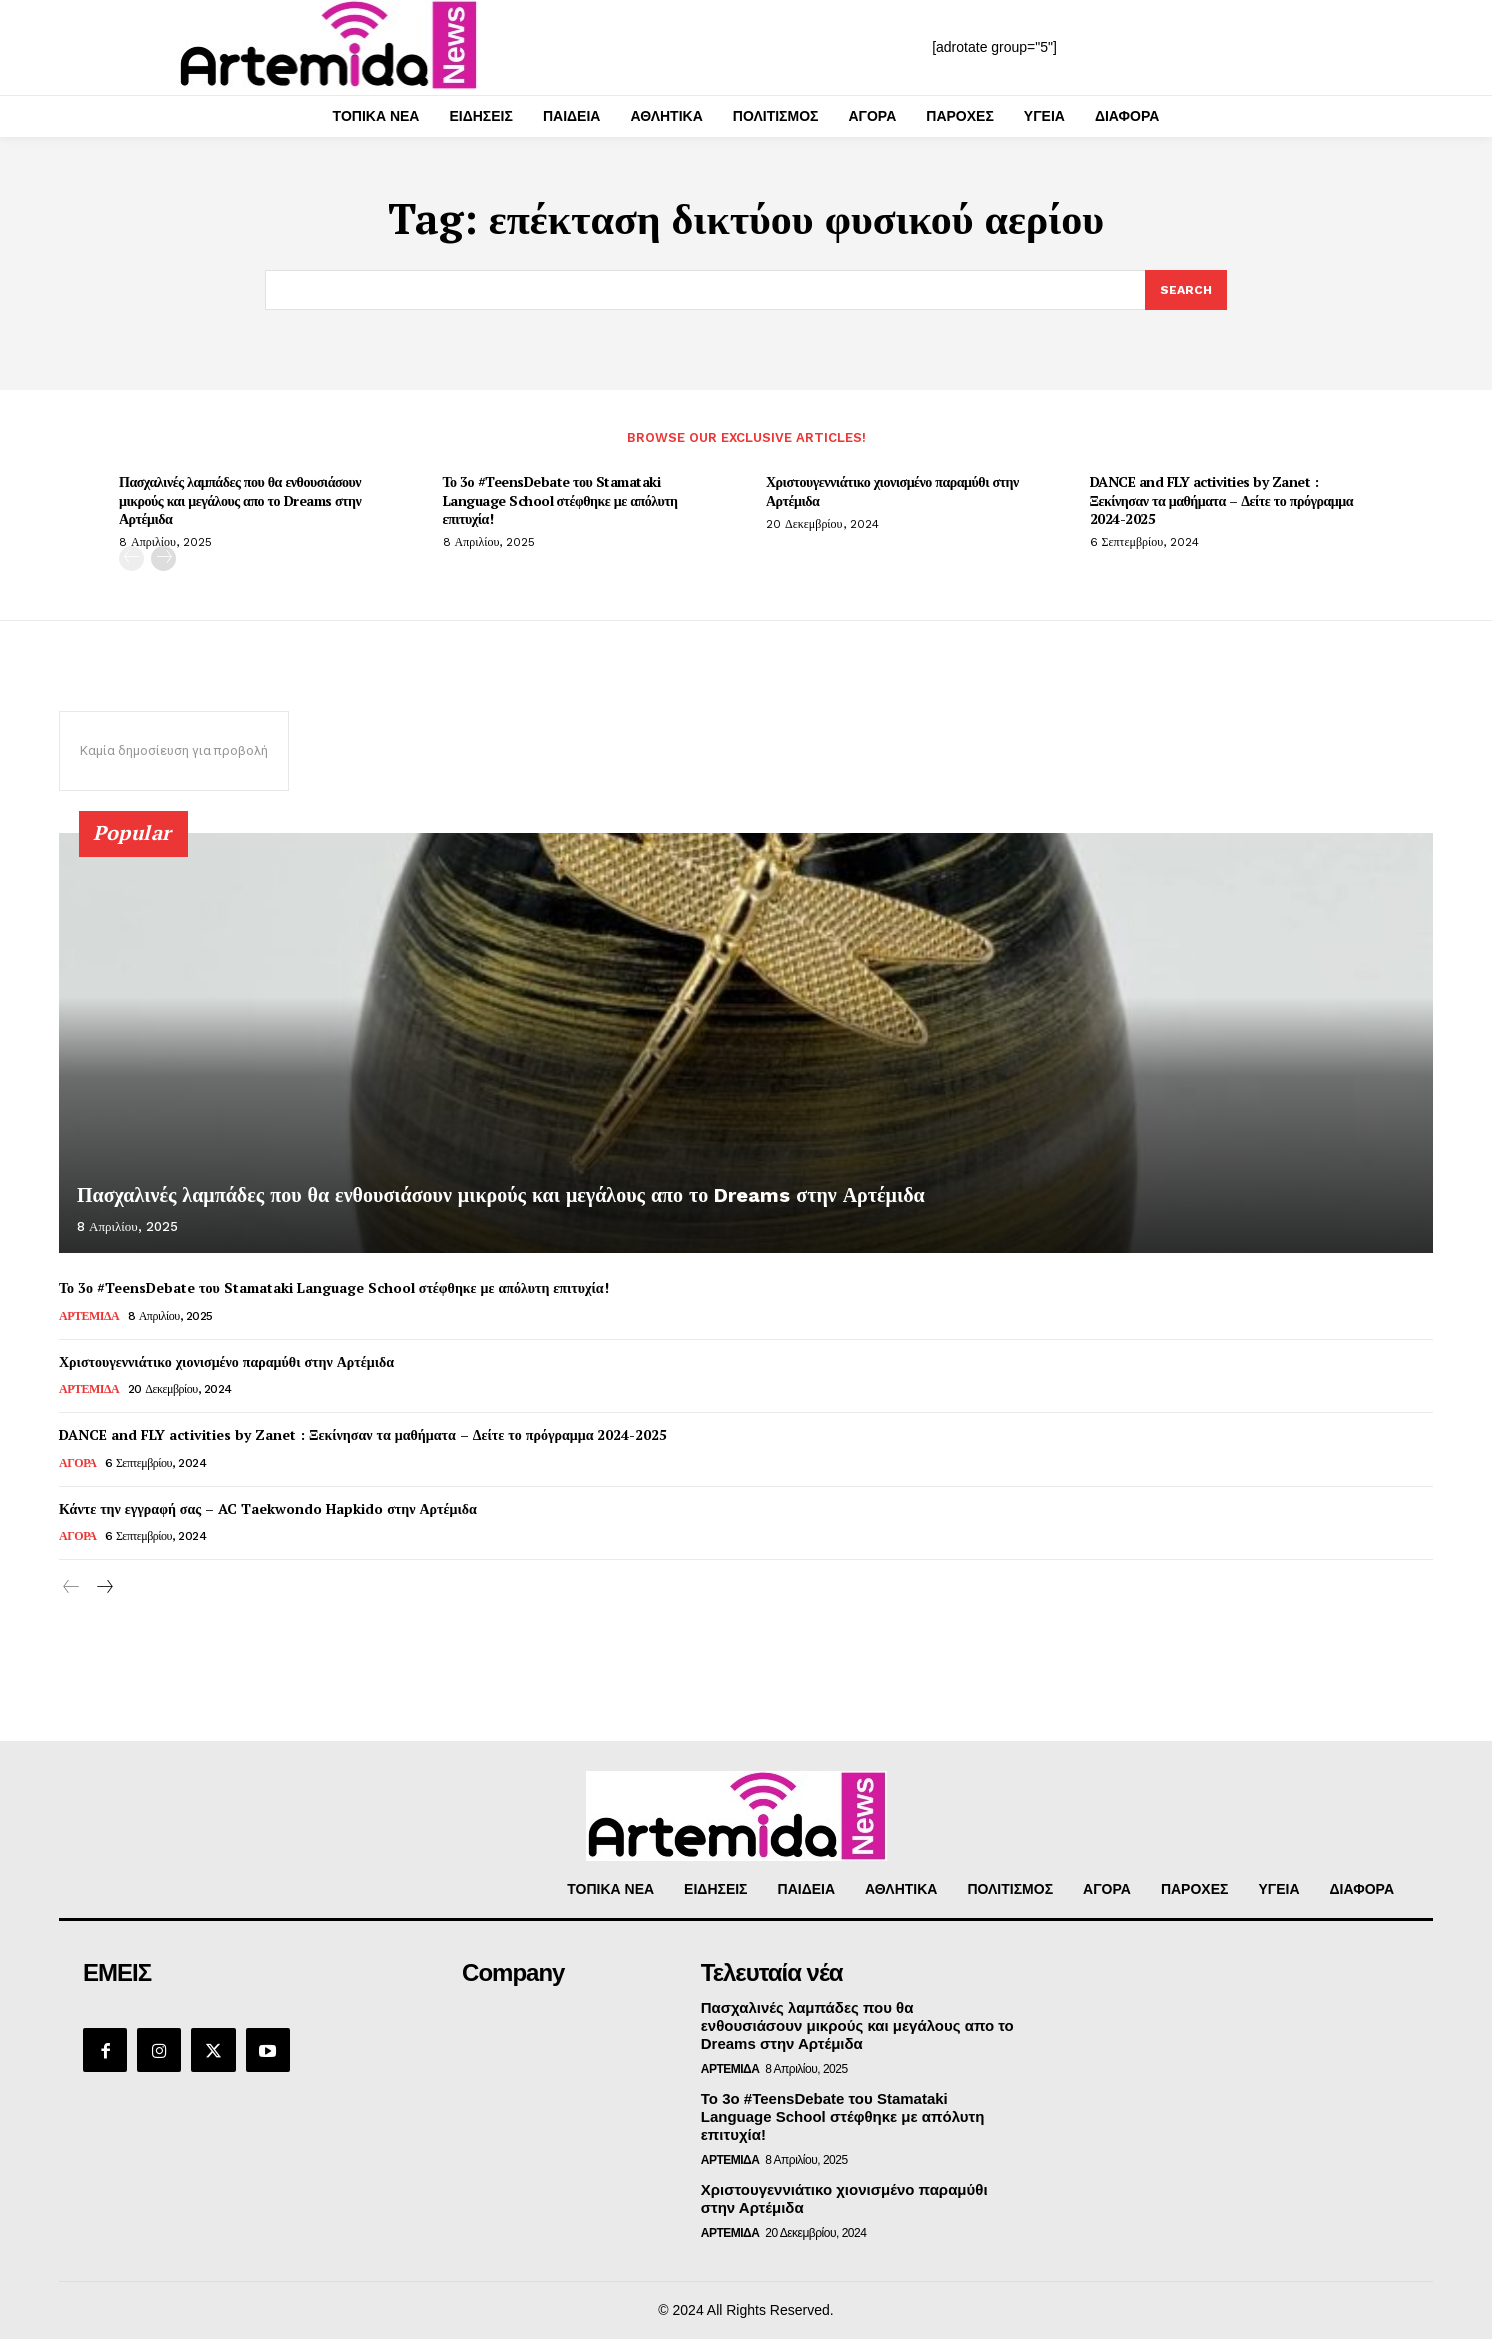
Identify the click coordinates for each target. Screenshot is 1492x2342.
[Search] (1185, 291)
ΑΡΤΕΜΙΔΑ (89, 1318)
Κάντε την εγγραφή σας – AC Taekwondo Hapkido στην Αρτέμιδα (268, 1511)
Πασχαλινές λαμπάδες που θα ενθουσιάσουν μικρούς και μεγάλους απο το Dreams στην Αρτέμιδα (240, 502)
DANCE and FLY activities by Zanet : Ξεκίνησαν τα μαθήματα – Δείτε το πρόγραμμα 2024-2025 (1221, 502)
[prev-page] (131, 561)
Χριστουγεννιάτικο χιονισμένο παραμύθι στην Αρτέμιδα (892, 493)
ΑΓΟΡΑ (77, 1466)
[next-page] (163, 561)
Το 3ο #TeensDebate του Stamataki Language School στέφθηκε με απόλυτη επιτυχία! (560, 502)
